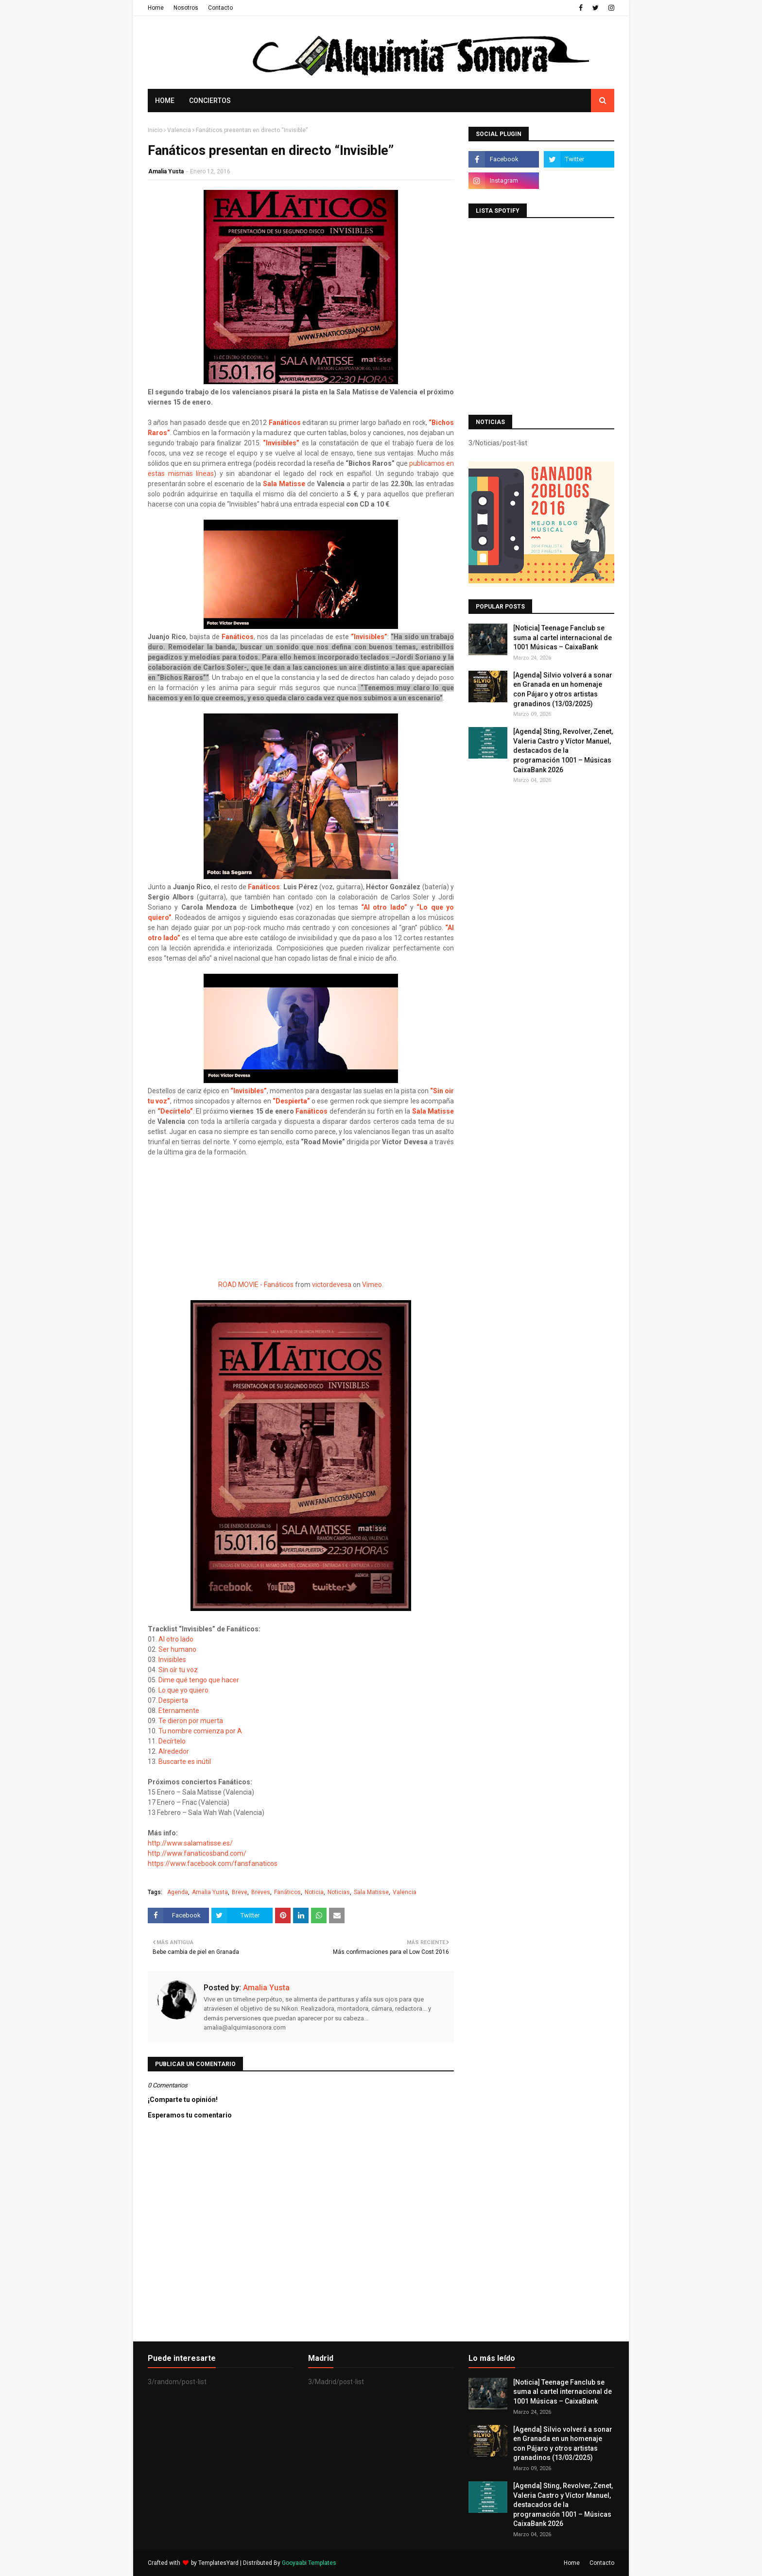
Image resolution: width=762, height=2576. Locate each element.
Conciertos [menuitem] (210, 100)
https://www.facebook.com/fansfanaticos (212, 1863)
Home (156, 7)
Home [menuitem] (164, 100)
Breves (260, 1892)
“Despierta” (291, 1101)
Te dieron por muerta (191, 1721)
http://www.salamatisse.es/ (191, 1843)
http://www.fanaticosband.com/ (198, 1853)
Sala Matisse (284, 484)
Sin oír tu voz (178, 1670)
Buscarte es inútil (185, 1761)
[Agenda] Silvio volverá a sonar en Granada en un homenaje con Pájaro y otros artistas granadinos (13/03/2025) (562, 689)
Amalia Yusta (166, 171)
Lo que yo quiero (184, 1690)
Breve (239, 1892)
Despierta (173, 1700)
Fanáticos (285, 422)
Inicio (155, 130)
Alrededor (173, 1751)
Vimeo (372, 1284)
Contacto (220, 7)
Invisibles (173, 1659)
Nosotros (185, 7)
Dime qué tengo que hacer (199, 1680)
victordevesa (331, 1284)
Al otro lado (176, 1639)
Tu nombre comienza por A (200, 1731)
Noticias (339, 1892)
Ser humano (178, 1649)
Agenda (177, 1892)
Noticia (314, 1892)
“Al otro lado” (384, 907)
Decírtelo (172, 1741)
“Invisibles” (281, 443)
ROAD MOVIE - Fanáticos (256, 1284)
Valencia (179, 130)
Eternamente (179, 1710)
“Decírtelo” (175, 1111)
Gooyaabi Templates (309, 2562)
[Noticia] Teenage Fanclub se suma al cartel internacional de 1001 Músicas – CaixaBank (562, 637)
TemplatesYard (218, 2562)
